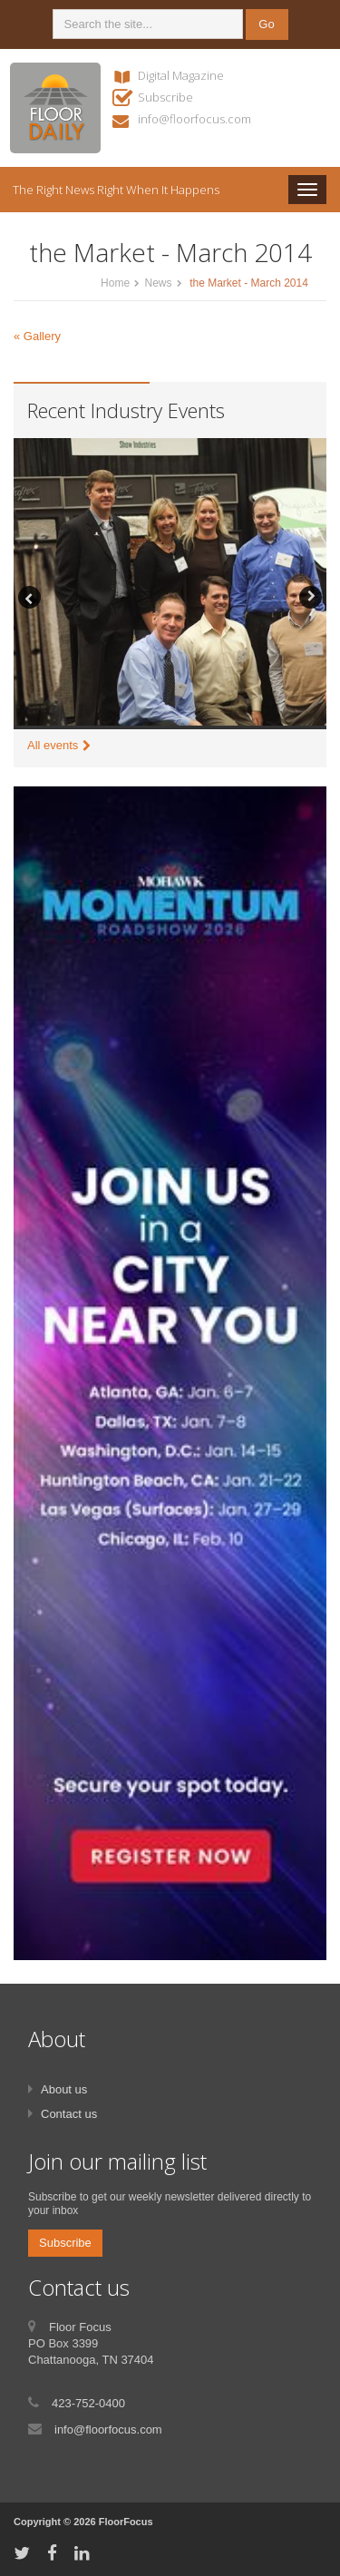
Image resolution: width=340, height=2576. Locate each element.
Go (266, 24)
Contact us (69, 2114)
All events (52, 745)
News (157, 283)
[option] (170, 583)
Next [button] (310, 597)
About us (64, 2089)
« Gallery (37, 336)
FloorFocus (126, 2521)
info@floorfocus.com (194, 119)
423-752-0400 (88, 2403)
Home (115, 283)
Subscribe (165, 97)
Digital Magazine (181, 75)
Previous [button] (29, 597)
